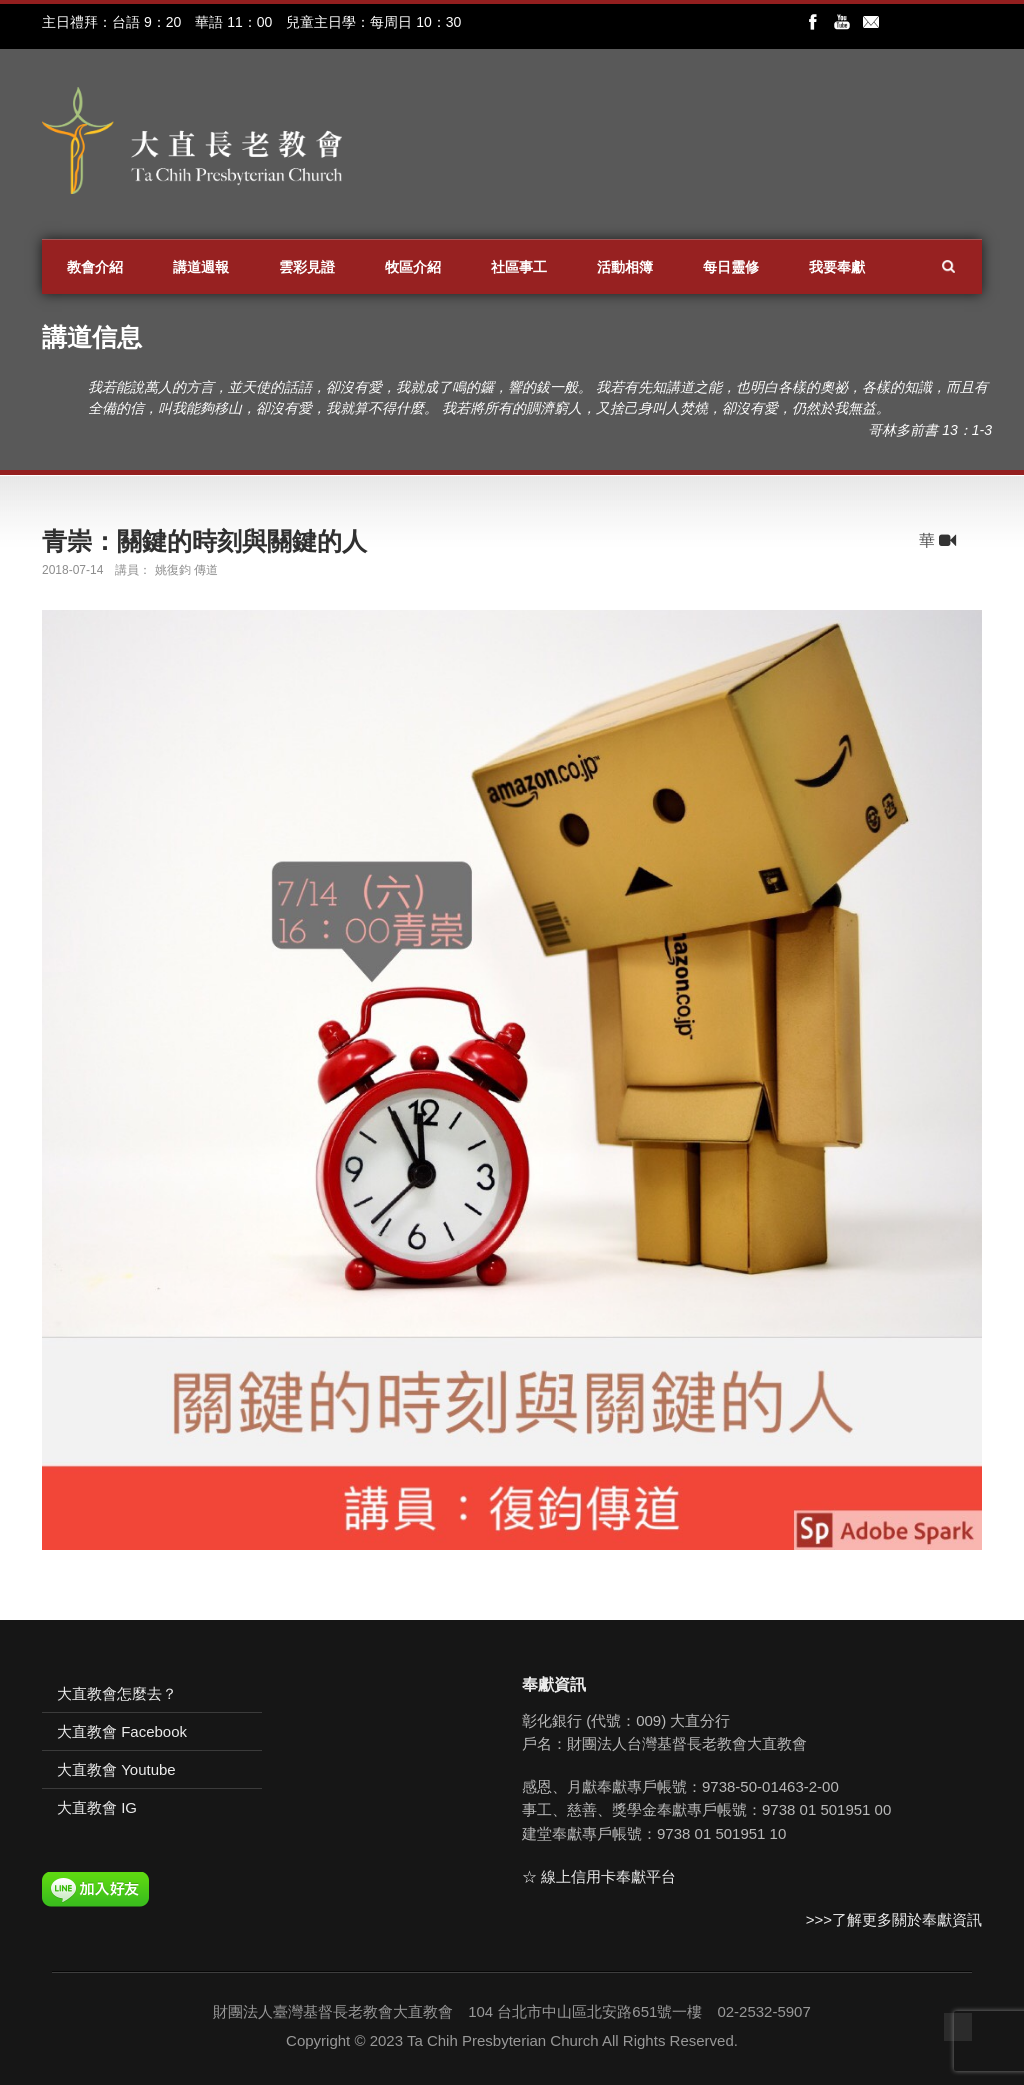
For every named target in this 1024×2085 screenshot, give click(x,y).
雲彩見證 (307, 267)
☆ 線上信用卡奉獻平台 (599, 1876)
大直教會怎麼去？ (117, 1693)
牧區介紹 (413, 267)
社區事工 (519, 267)
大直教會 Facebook (122, 1731)
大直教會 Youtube (116, 1769)
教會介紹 (95, 267)
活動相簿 (625, 267)
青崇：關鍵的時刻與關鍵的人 (204, 541)
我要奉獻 (837, 267)
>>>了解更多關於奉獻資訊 (894, 1919)
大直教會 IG (97, 1807)
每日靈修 (731, 267)
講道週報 (201, 267)
